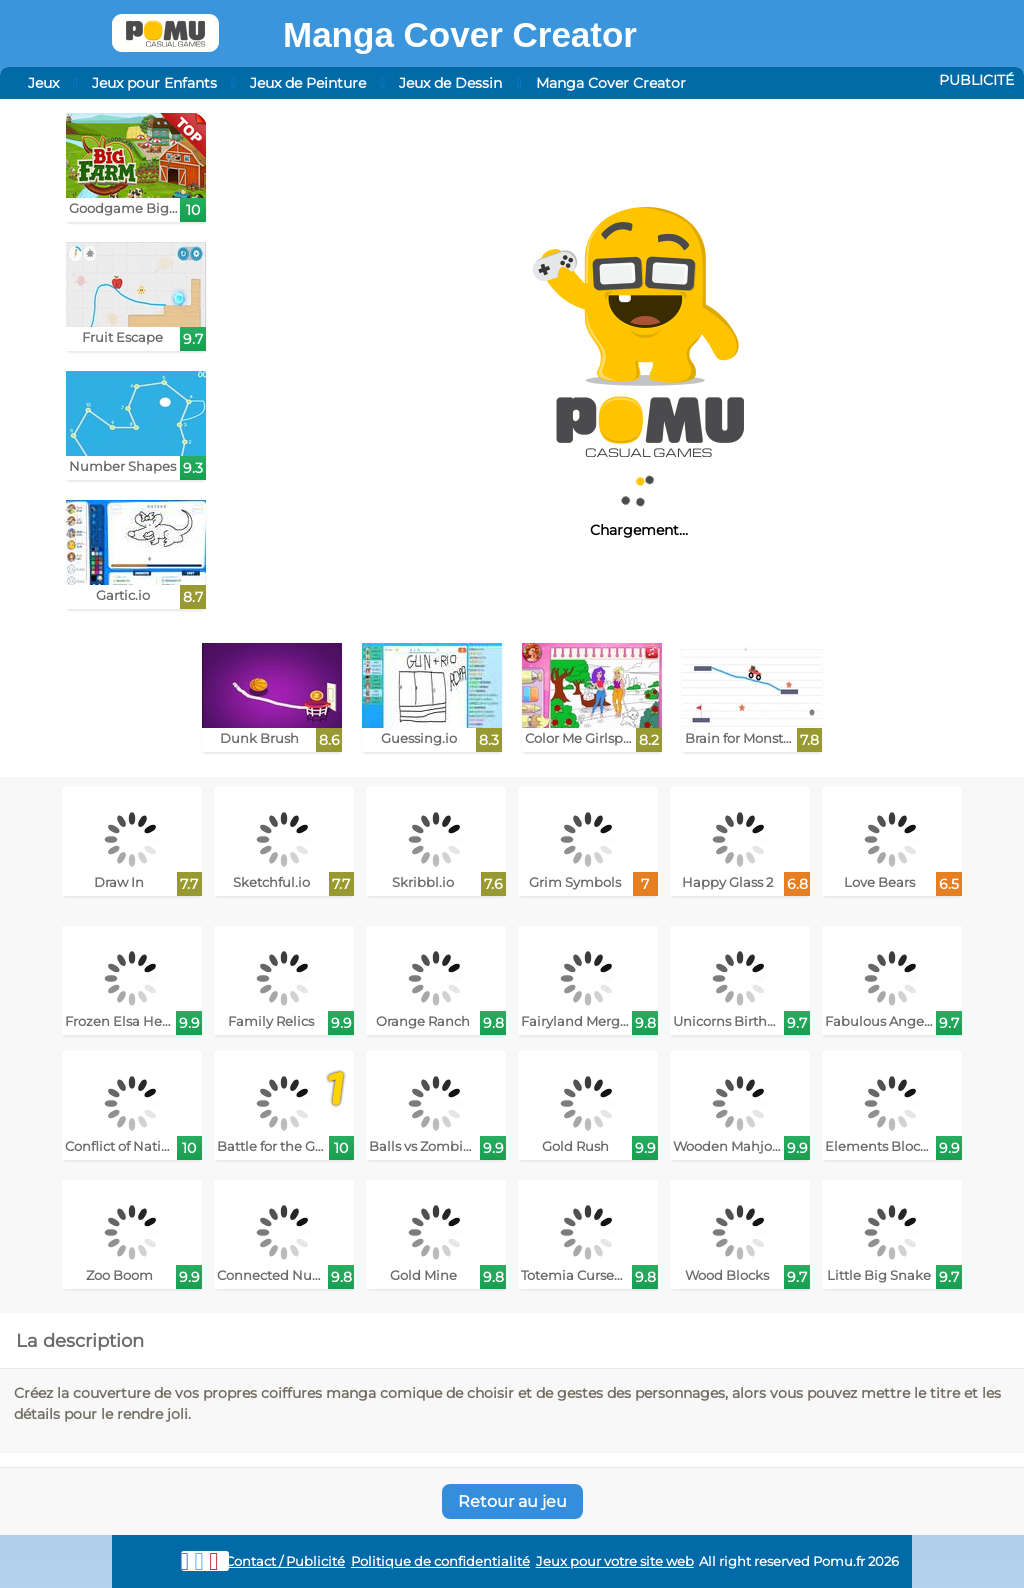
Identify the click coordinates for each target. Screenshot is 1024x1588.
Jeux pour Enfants (154, 83)
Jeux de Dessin (450, 83)
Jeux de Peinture (308, 83)
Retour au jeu (512, 1501)
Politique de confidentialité (440, 1561)
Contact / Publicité (285, 1561)
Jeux (43, 83)
